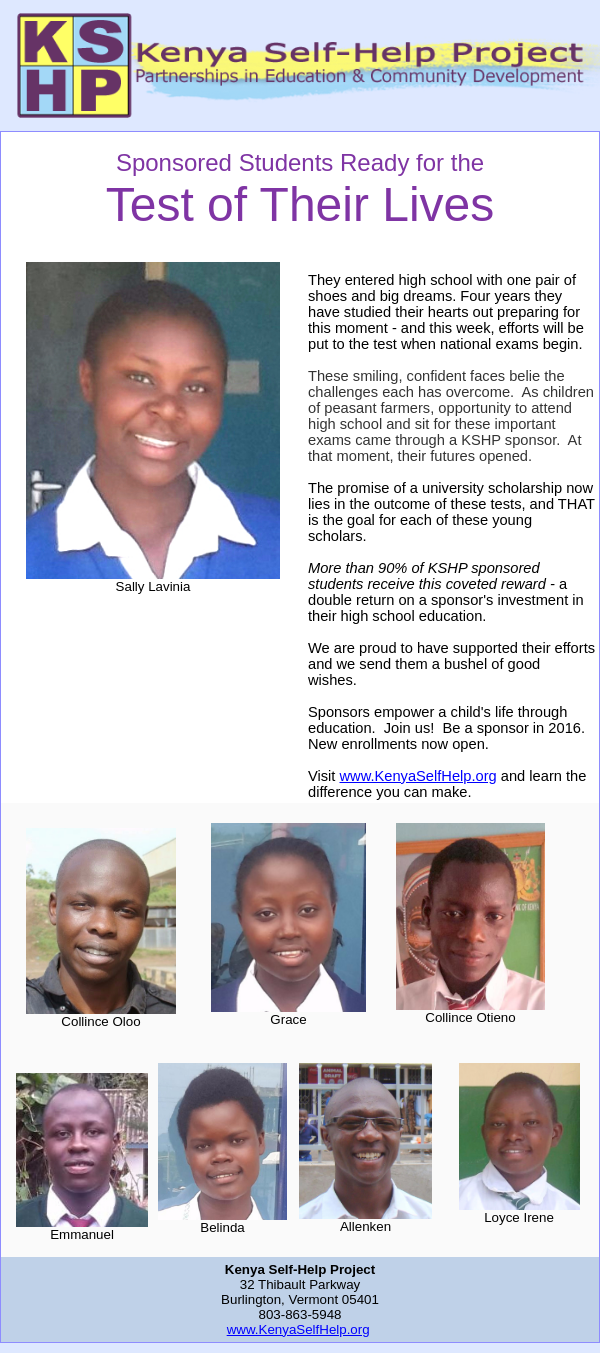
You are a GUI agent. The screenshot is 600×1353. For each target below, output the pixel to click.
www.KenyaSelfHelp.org (418, 776)
